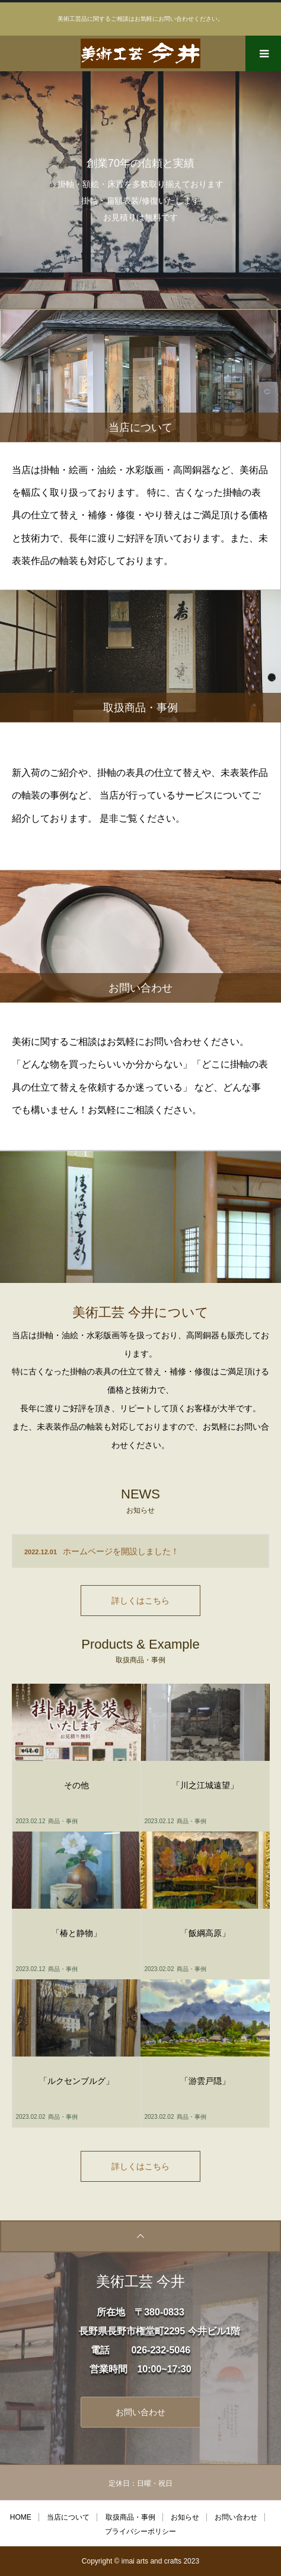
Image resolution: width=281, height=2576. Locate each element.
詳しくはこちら (140, 1600)
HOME (20, 2517)
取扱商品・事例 (130, 2517)
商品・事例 (63, 1821)
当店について (68, 2517)
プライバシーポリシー (140, 2531)
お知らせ (185, 2517)
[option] (140, 190)
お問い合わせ (140, 2412)
